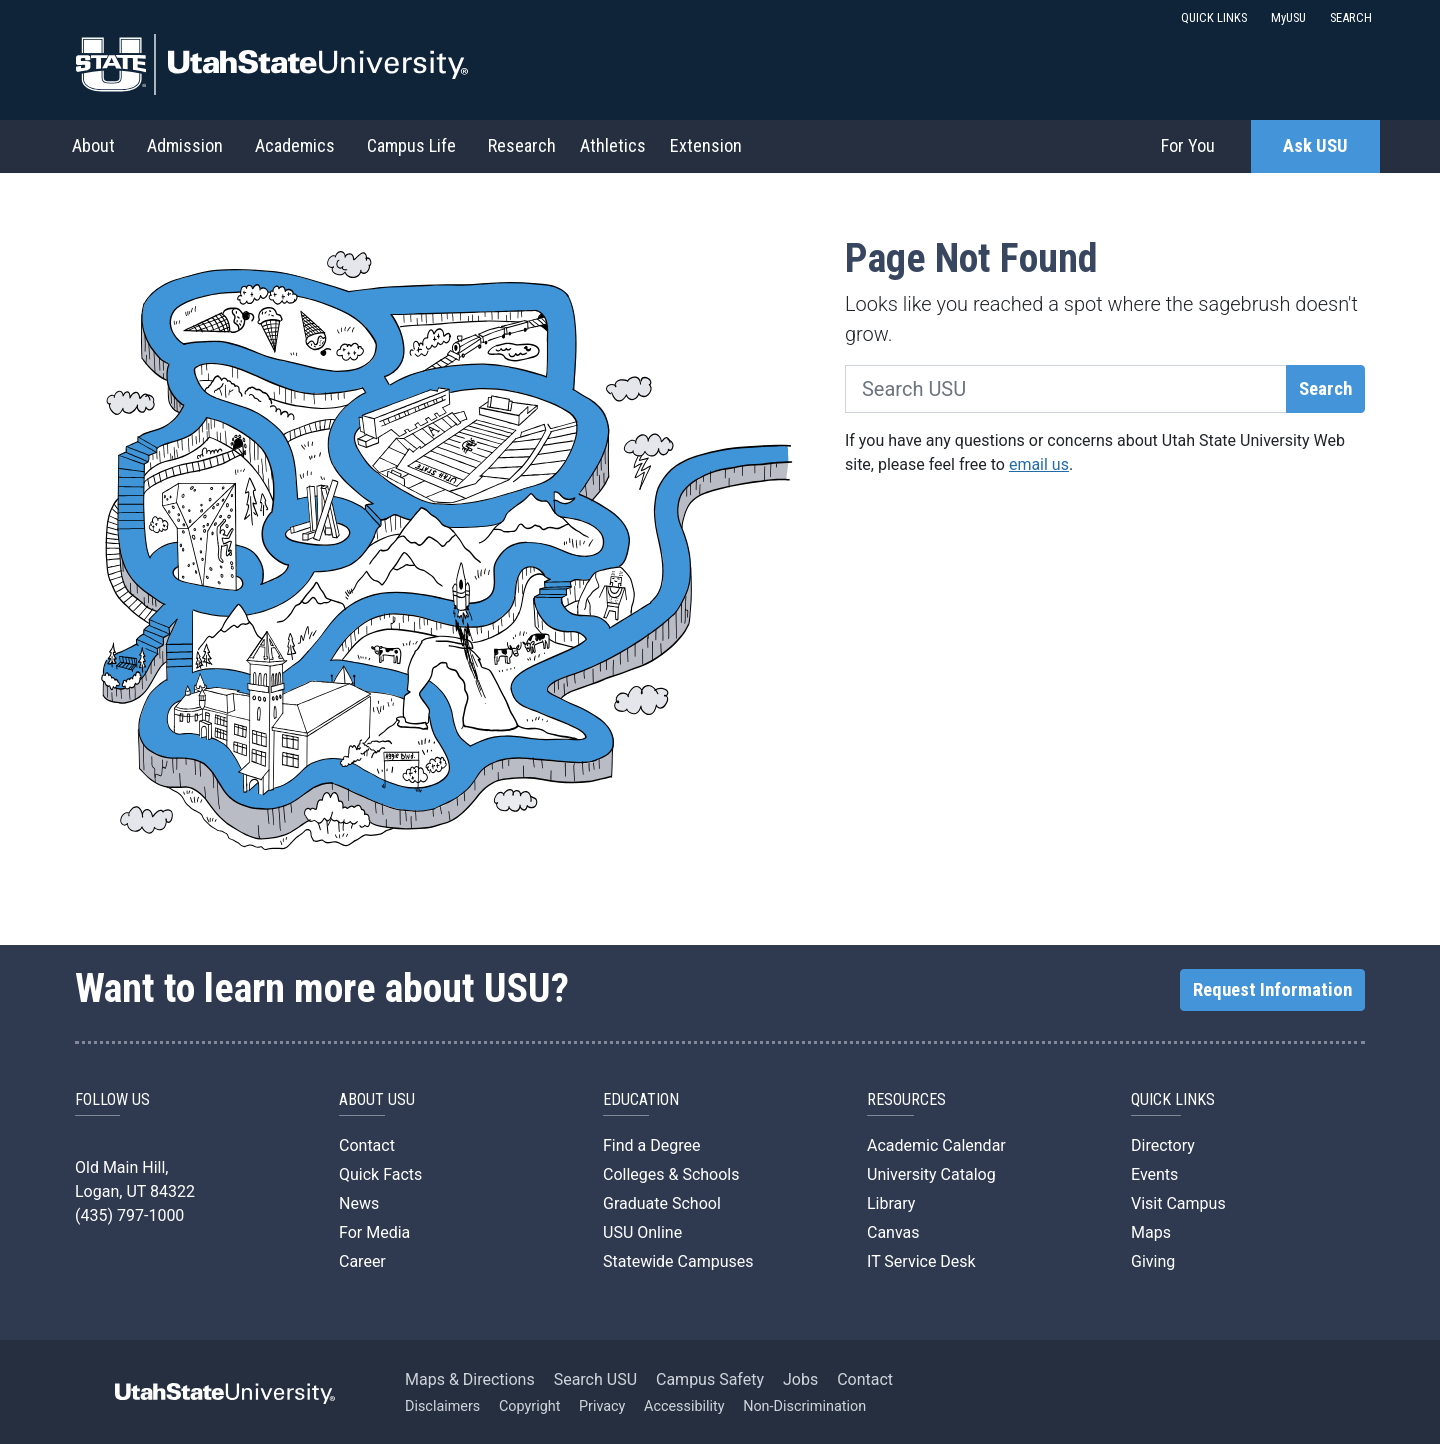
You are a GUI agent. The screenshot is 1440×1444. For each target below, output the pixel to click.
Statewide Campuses (678, 1261)
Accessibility (684, 1406)
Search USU (595, 1379)
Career (362, 1261)
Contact (367, 1145)
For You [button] (1188, 145)
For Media (374, 1232)
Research (522, 145)
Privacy (602, 1406)
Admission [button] (185, 145)
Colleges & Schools (671, 1174)
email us (1039, 464)
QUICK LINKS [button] (1214, 17)
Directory (1163, 1145)
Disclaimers (442, 1406)
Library (891, 1203)
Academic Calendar (936, 1145)
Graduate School (662, 1203)
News (359, 1203)
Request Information (1272, 990)
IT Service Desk (921, 1261)
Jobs (800, 1379)
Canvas (893, 1232)
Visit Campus (1178, 1203)
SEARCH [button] (1351, 17)
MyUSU (1288, 17)
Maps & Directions (470, 1379)
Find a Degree (651, 1145)
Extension (706, 145)
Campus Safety (710, 1379)
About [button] (93, 145)
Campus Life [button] (411, 145)
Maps (1151, 1232)
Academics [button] (295, 145)
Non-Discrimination (804, 1406)
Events (1154, 1174)
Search (1325, 389)
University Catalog (931, 1174)
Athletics (613, 145)
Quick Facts (380, 1174)
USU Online (642, 1232)
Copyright (529, 1406)
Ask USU (1315, 146)
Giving (1153, 1261)
